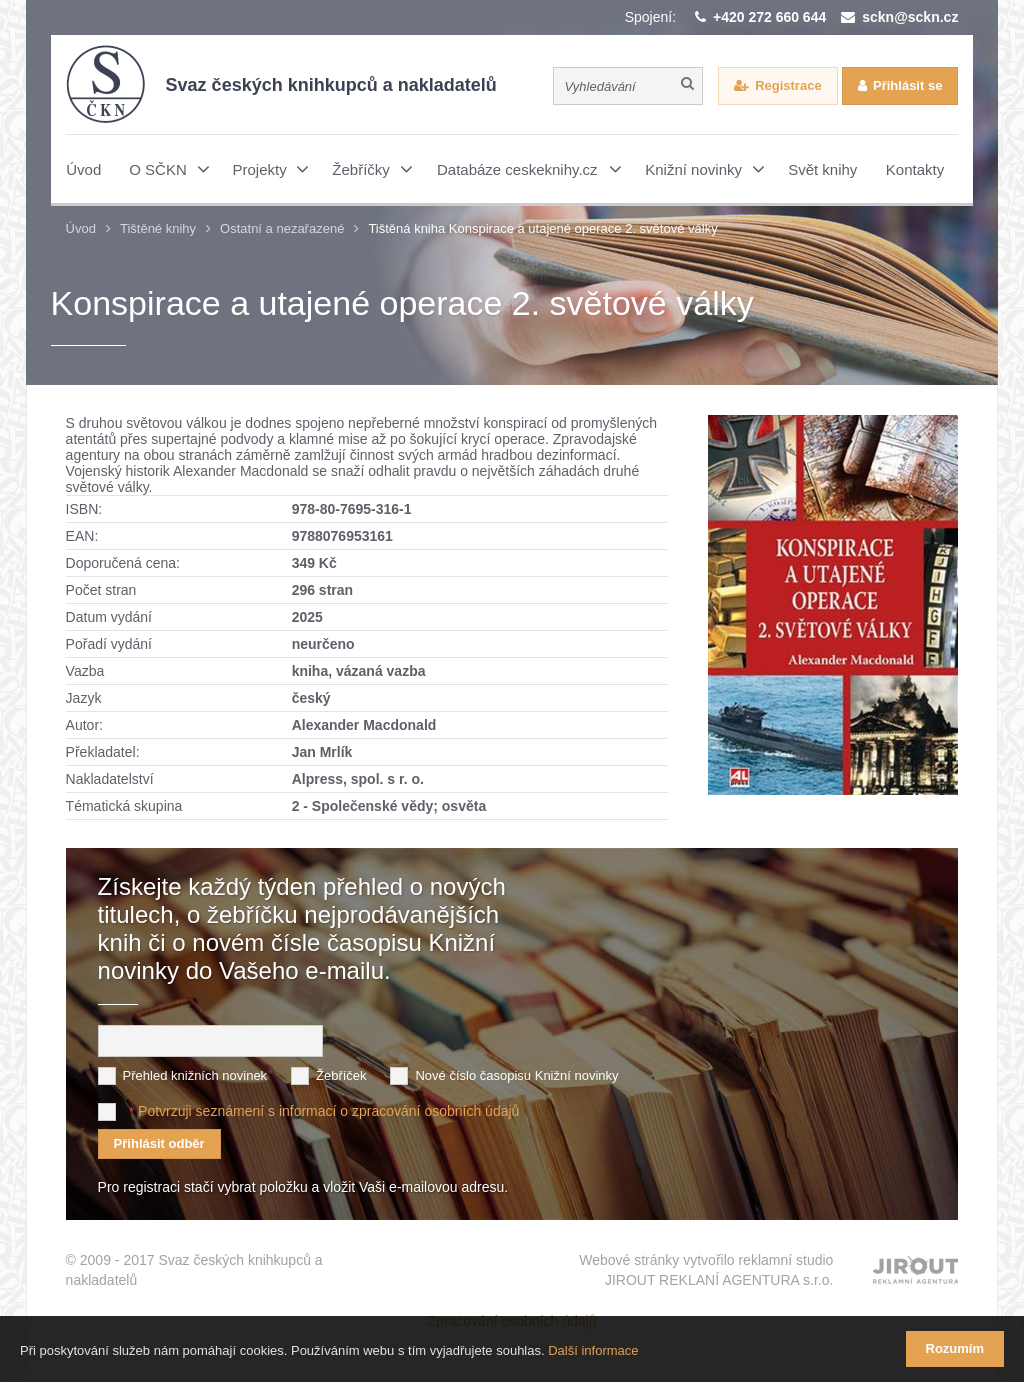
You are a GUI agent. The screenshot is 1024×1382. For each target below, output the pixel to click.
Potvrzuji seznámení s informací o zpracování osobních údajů (328, 1111)
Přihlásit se (907, 85)
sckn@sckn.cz (910, 17)
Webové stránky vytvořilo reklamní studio (706, 1271)
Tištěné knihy (158, 228)
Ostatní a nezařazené (282, 228)
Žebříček (341, 1075)
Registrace (788, 85)
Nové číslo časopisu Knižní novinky (516, 1075)
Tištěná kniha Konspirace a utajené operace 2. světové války (542, 228)
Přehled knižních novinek (195, 1075)
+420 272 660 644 (769, 17)
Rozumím (955, 1348)
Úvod (81, 228)
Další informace (593, 1350)
